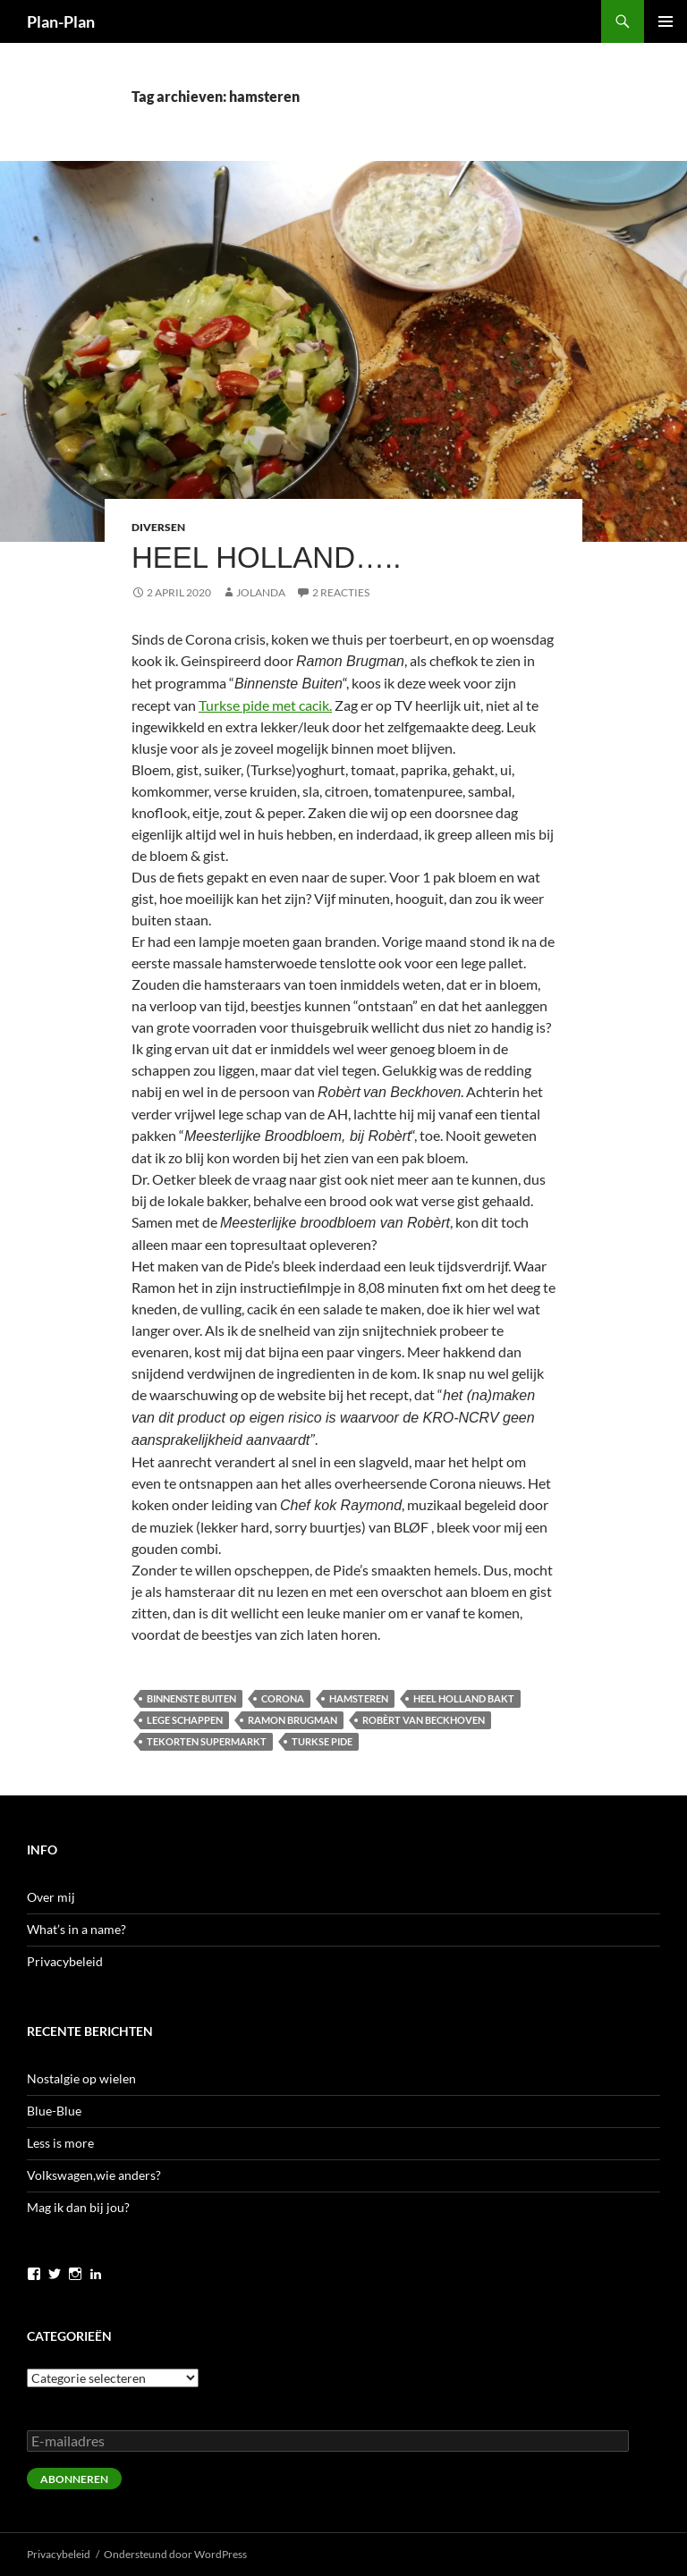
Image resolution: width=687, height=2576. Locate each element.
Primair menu (665, 21)
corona (282, 1698)
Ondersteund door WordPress (175, 2554)
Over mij (51, 1897)
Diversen (158, 527)
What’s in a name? (76, 1929)
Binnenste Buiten (191, 1698)
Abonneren (74, 2479)
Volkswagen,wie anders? (94, 2175)
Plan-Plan (61, 21)
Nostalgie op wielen (81, 2078)
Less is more (60, 2142)
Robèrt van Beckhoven (423, 1720)
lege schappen (185, 1720)
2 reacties (340, 592)
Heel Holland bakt (463, 1698)
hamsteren (358, 1698)
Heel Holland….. (266, 557)
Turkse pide (322, 1741)
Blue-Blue (54, 2110)
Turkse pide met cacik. (265, 705)
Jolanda (260, 592)
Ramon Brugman (292, 1720)
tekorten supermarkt (207, 1741)
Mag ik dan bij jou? (78, 2207)
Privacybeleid (65, 1961)
